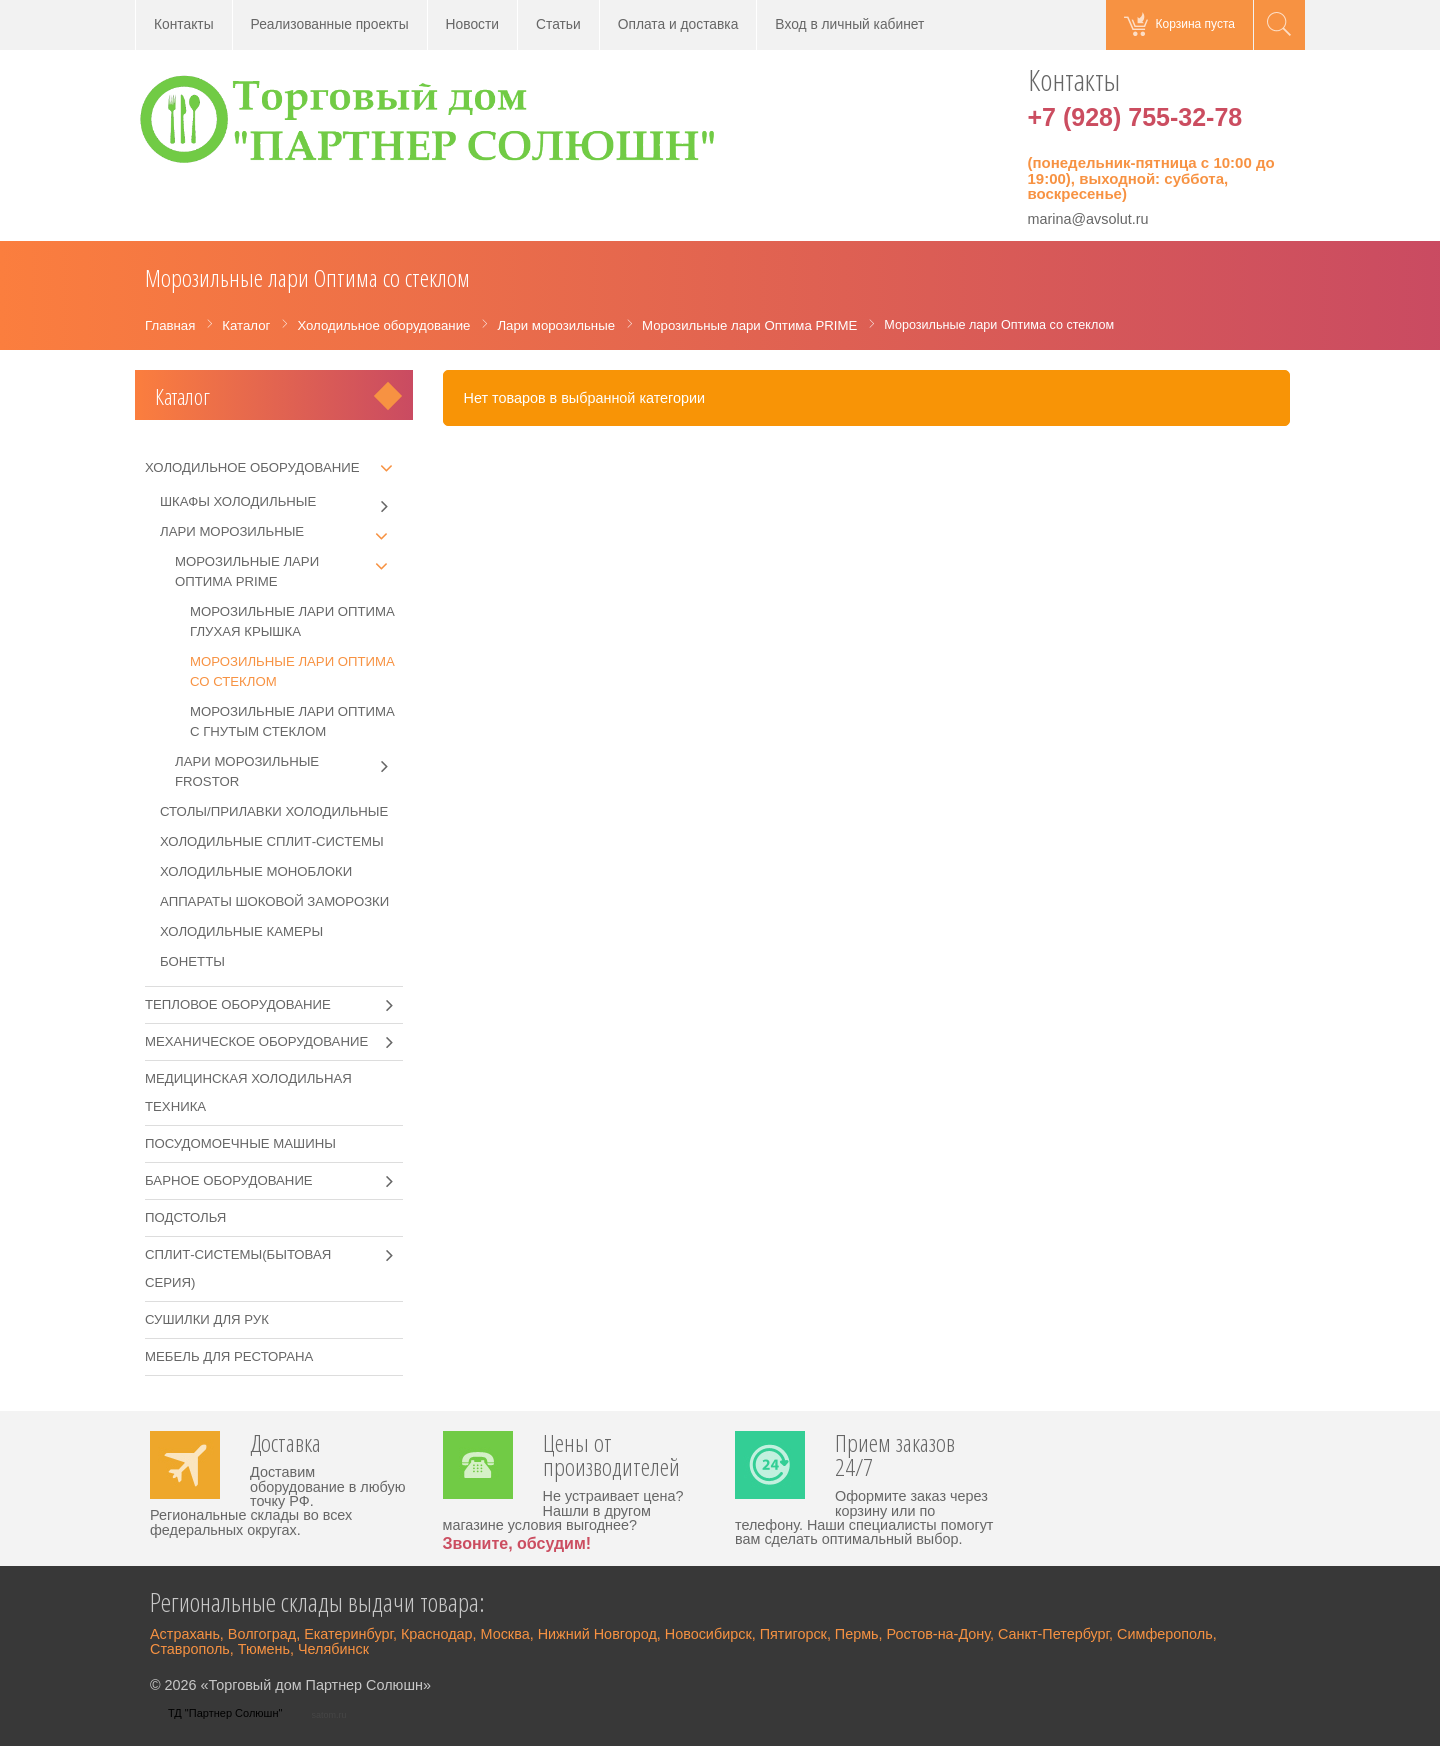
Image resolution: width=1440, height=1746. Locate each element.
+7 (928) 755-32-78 (1135, 117)
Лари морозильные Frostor (289, 770)
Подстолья (185, 1217)
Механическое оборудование (256, 1041)
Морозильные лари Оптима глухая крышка (292, 621)
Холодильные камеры (241, 931)
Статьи (558, 24)
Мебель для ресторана (229, 1356)
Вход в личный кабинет (849, 24)
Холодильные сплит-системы (272, 841)
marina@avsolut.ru (1088, 219)
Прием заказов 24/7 (895, 1457)
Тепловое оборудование (238, 1004)
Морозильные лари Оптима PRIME (289, 570)
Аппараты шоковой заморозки (274, 901)
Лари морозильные (281, 532)
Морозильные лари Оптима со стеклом (292, 671)
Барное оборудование (229, 1180)
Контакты (184, 24)
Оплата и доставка (678, 24)
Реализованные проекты (330, 24)
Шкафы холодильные (281, 502)
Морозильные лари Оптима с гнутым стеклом (292, 721)
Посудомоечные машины (240, 1143)
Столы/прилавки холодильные (274, 811)
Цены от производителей (611, 1457)
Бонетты (192, 961)
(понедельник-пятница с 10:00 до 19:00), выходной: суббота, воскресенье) (1151, 178)
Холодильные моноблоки (256, 871)
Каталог (182, 396)
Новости (472, 24)
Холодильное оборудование (252, 467)
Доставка (285, 1445)
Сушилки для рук (207, 1319)
